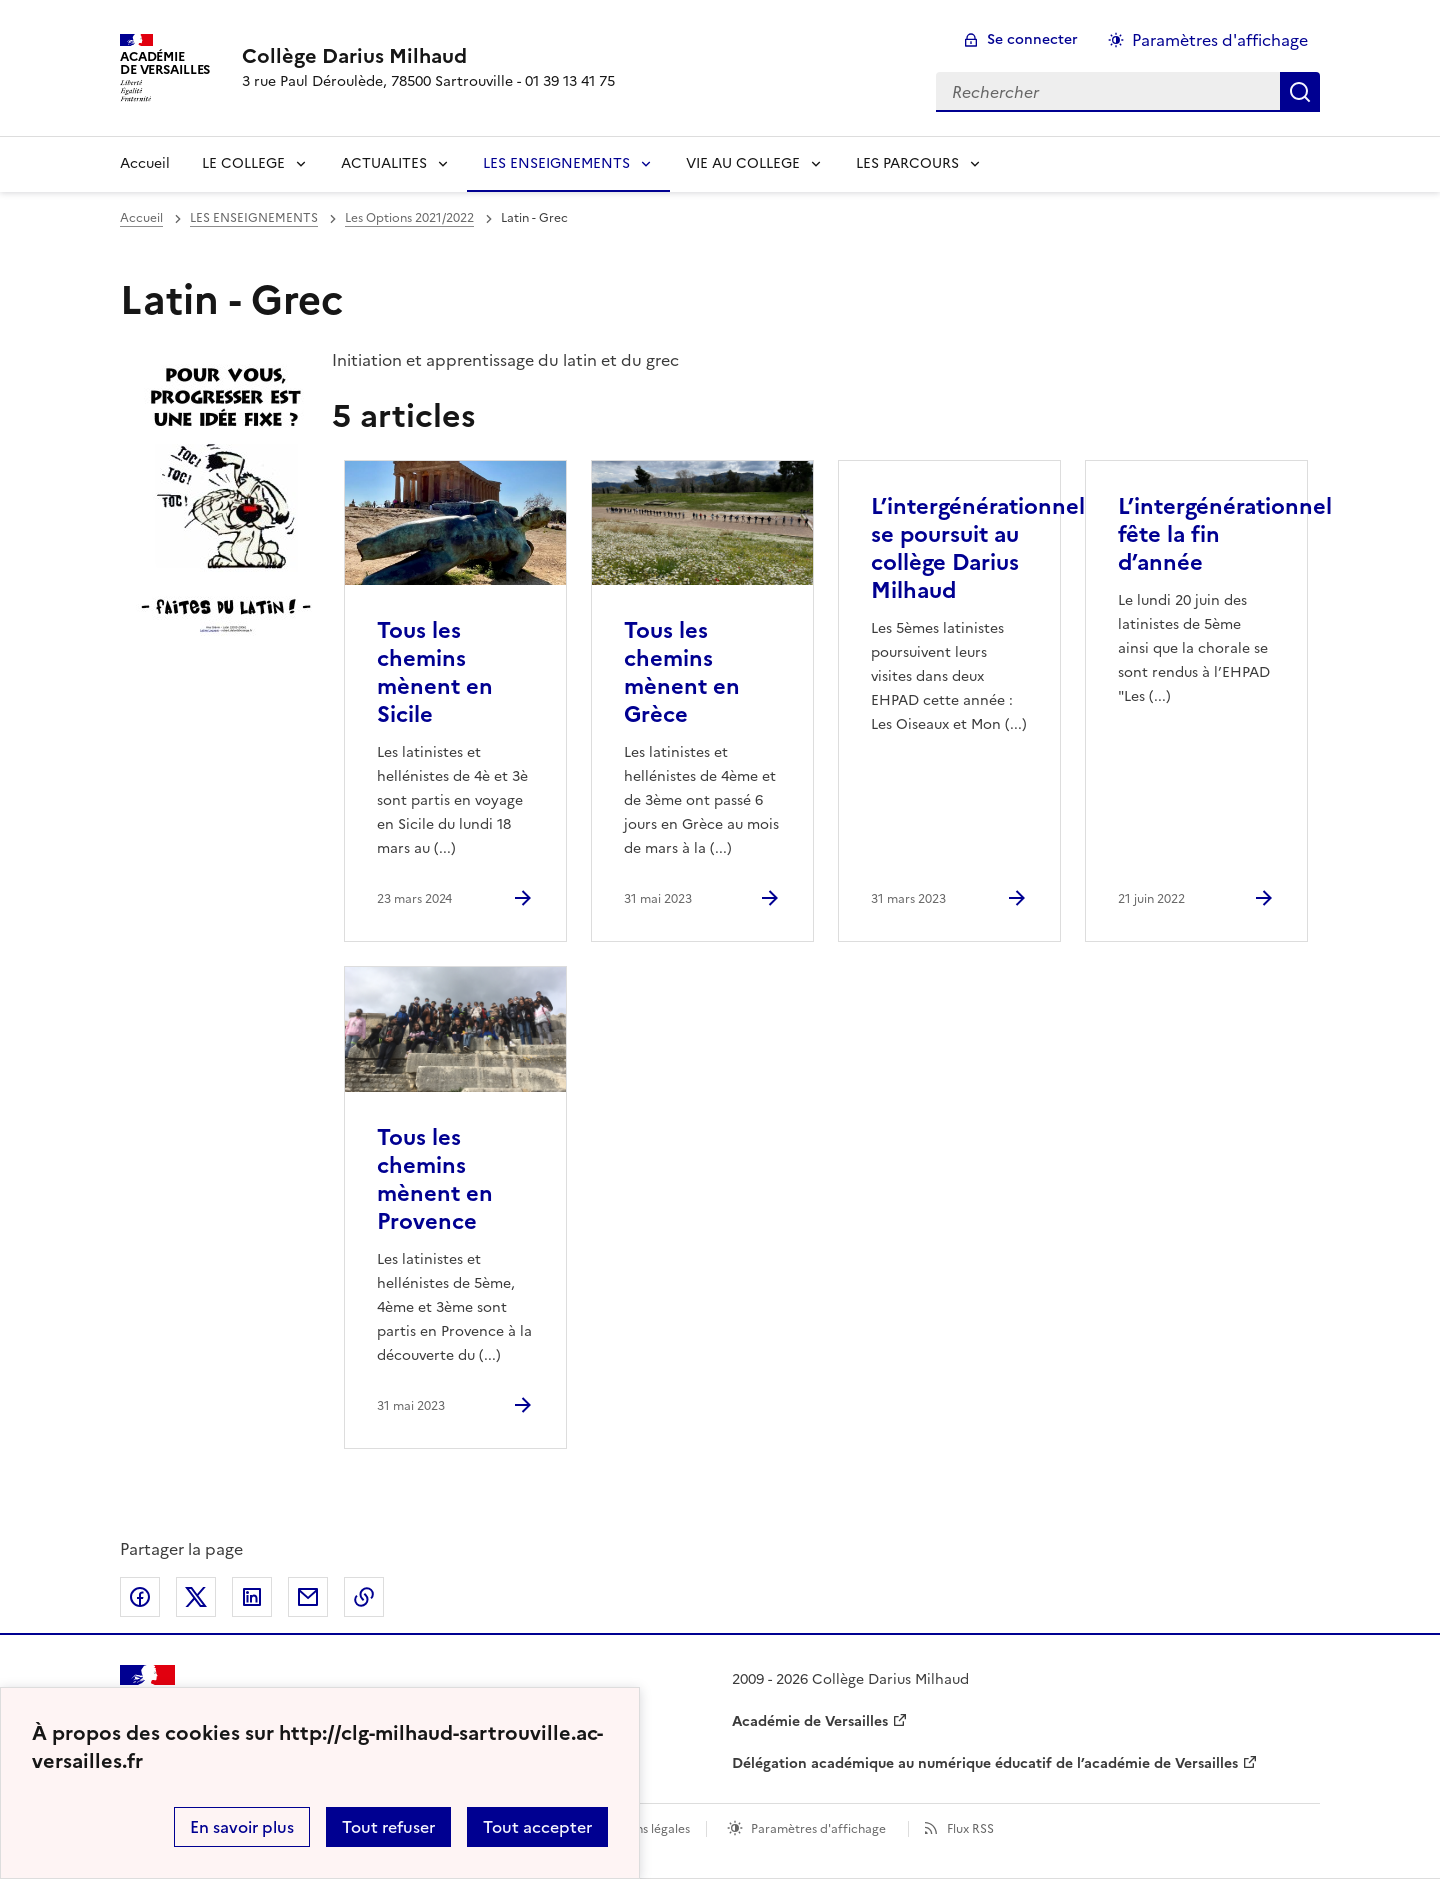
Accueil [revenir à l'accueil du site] (145, 163)
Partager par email (308, 1597)
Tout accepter (537, 1827)
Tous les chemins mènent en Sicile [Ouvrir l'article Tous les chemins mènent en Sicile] (435, 672)
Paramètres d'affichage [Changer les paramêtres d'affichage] (1220, 40)
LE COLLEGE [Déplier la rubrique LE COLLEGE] (243, 163)
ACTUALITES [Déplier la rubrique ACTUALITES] (384, 163)
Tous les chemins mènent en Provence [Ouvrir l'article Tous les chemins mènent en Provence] (435, 1179)
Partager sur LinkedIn (252, 1597)
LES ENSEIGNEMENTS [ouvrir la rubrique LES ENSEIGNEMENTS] (254, 218)
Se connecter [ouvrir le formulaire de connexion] (1032, 39)
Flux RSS (970, 1829)
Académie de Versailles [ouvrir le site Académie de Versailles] (810, 1721)
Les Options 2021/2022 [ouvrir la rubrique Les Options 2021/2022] (409, 218)
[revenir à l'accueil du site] (428, 56)
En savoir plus (242, 1827)
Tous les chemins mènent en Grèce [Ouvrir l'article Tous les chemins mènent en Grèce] (682, 672)
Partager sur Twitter (196, 1597)
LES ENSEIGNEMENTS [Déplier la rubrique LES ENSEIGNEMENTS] (556, 163)
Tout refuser (388, 1827)
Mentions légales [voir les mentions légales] (642, 1829)
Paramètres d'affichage (818, 1829)
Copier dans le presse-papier (364, 1597)
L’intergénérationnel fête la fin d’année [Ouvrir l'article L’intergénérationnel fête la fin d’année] (1225, 534)
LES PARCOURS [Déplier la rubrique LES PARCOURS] (907, 163)
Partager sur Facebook (140, 1597)
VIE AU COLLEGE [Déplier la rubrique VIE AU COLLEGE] (743, 163)
